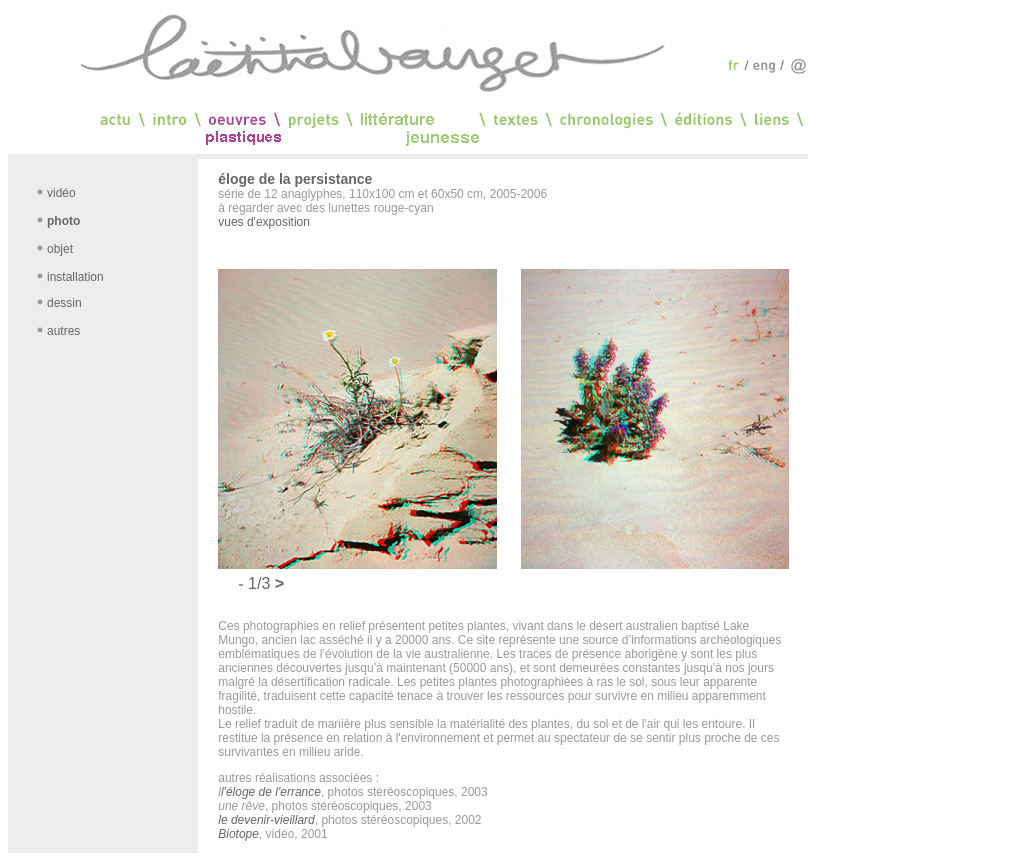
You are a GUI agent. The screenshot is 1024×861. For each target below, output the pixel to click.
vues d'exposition (264, 222)
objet (60, 249)
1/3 (261, 583)
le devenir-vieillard (266, 820)
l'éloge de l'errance (271, 792)
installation (75, 277)
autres (63, 331)
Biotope (238, 834)
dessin (64, 303)
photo (63, 221)
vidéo (61, 193)
